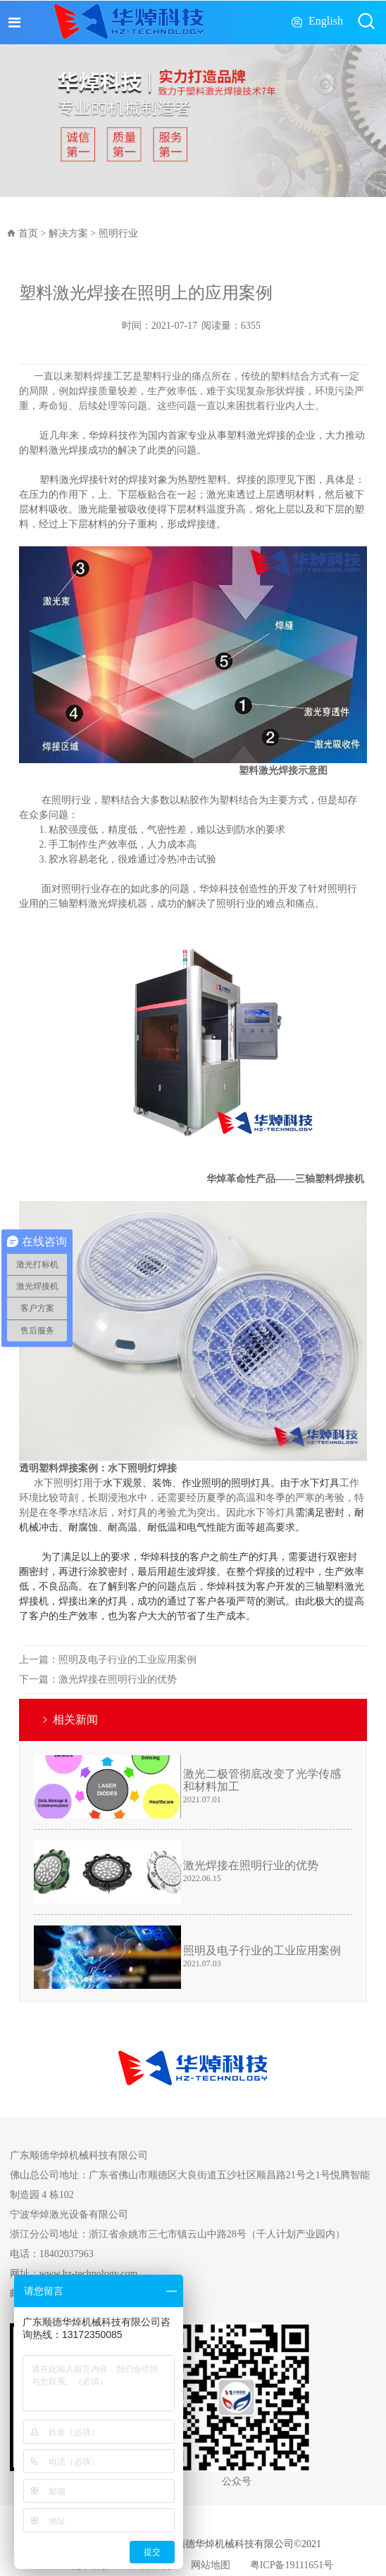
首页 (28, 233)
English (326, 21)
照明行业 (118, 233)
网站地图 (210, 2565)
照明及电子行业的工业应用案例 (127, 1659)
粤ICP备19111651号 (292, 2565)
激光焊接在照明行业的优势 (117, 1679)
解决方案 (68, 233)
